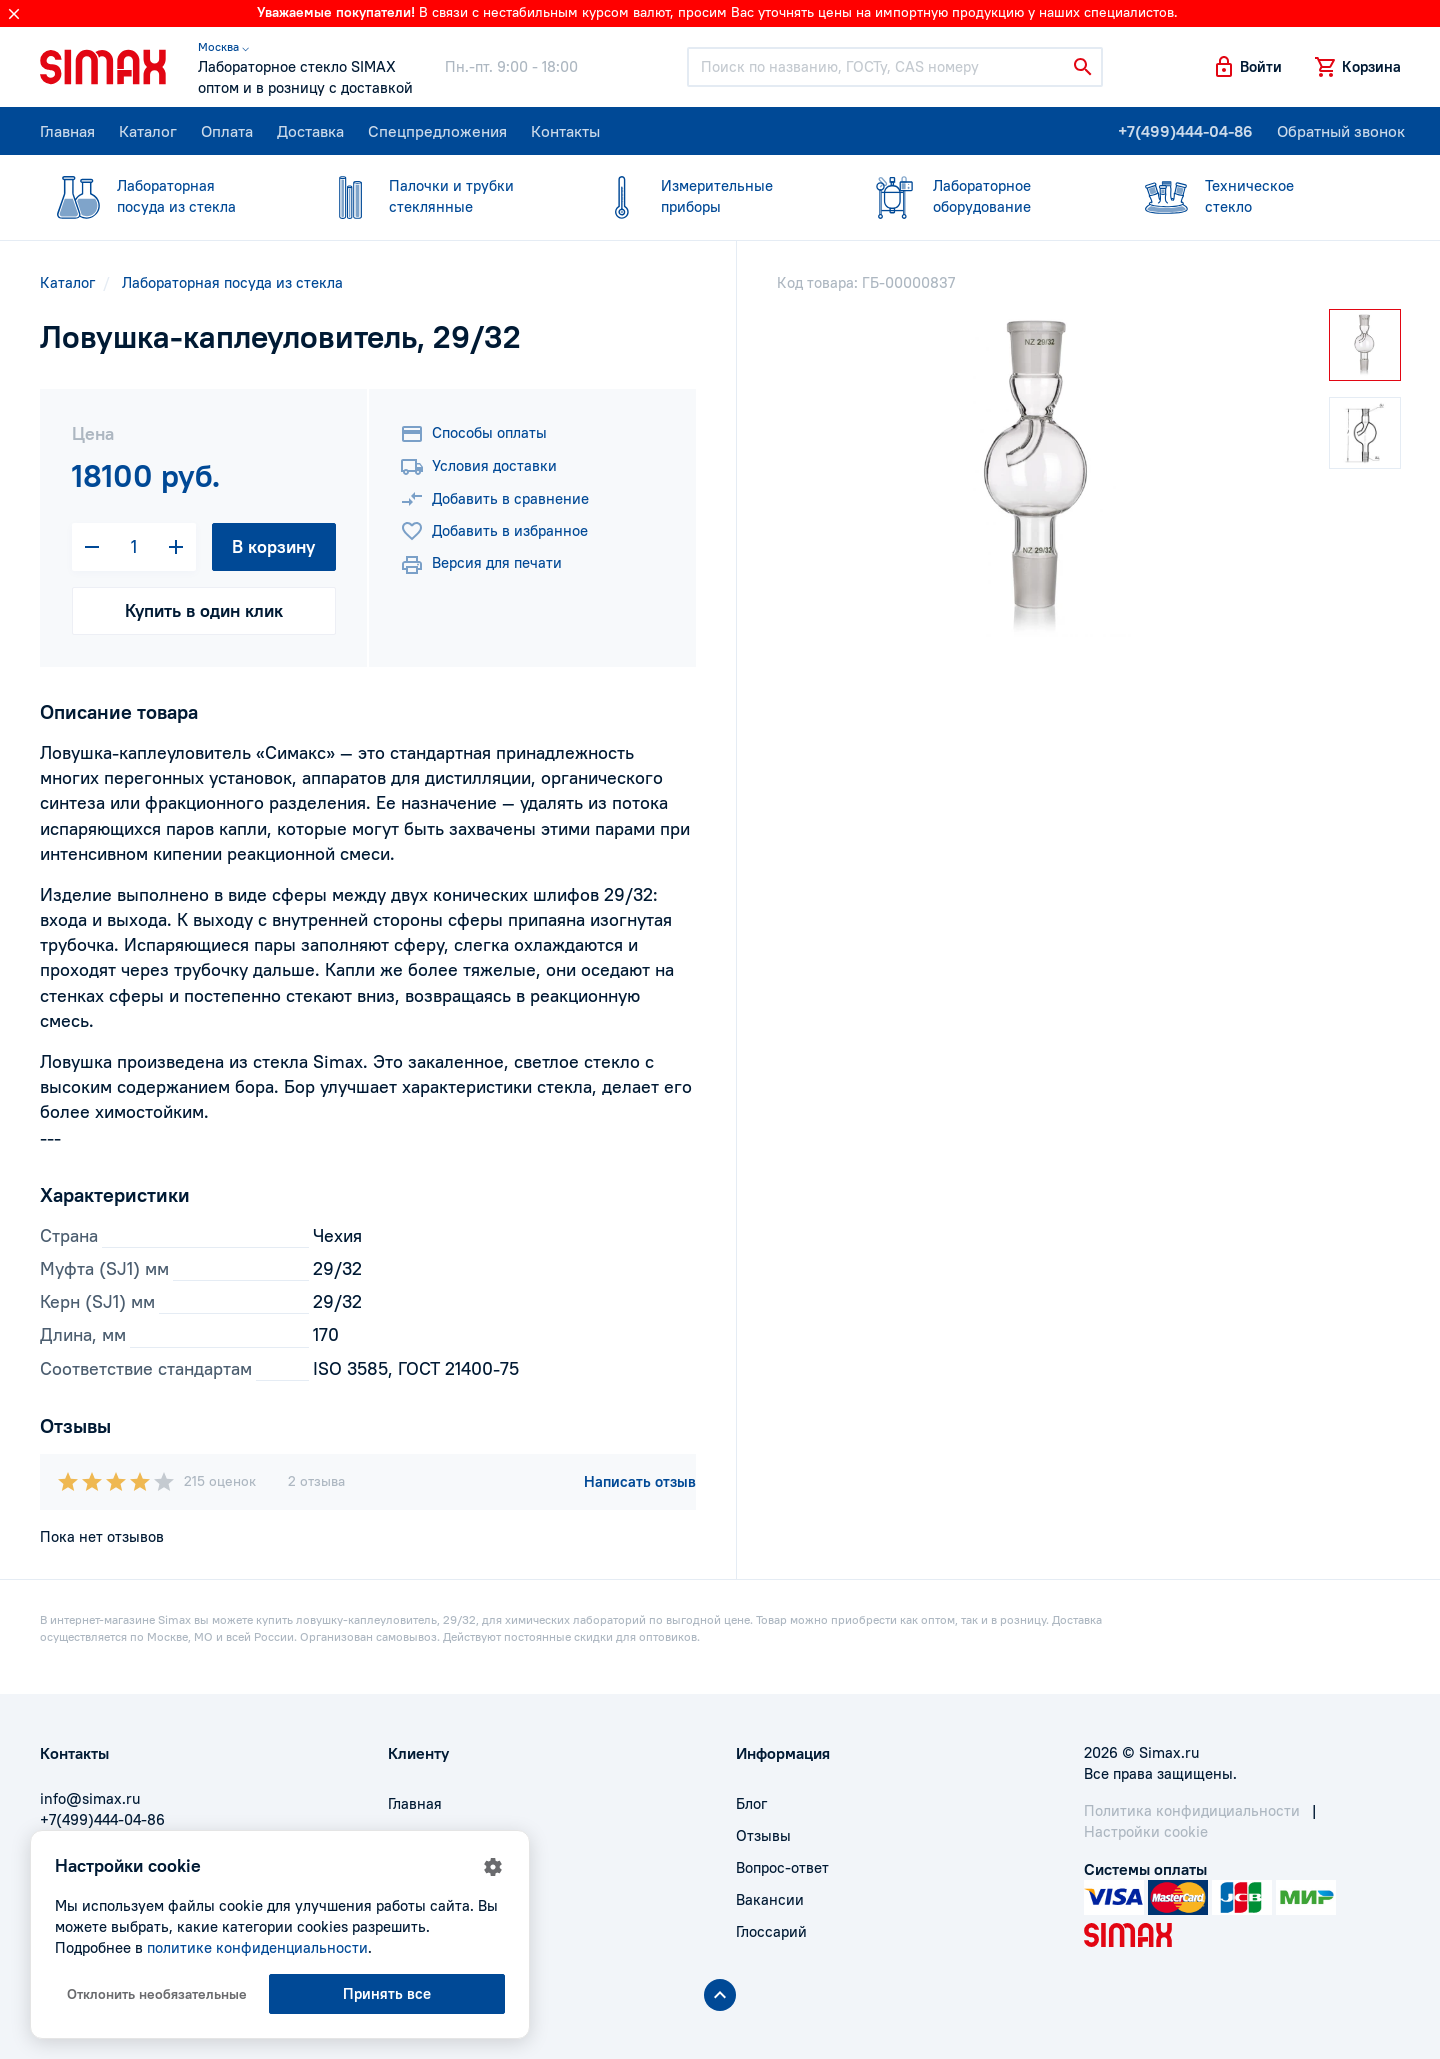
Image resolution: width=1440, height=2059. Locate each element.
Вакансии (770, 1899)
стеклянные (436, 195)
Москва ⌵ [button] (223, 46)
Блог (751, 1803)
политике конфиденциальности (257, 1947)
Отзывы (763, 1835)
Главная (67, 131)
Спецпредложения (437, 131)
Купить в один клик (204, 610)
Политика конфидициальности (1192, 1810)
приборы (708, 195)
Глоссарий (771, 1931)
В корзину (273, 546)
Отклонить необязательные (157, 1994)
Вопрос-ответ (782, 1867)
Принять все (387, 1993)
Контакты (565, 131)
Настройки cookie (1146, 1831)
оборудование (980, 195)
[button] (1247, 67)
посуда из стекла (164, 195)
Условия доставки (478, 467)
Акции (410, 1931)
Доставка (310, 131)
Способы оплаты (473, 434)
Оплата (227, 131)
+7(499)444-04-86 (1185, 131)
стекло (1252, 195)
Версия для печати (481, 565)
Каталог (148, 131)
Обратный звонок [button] (1341, 131)
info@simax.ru (90, 1798)
